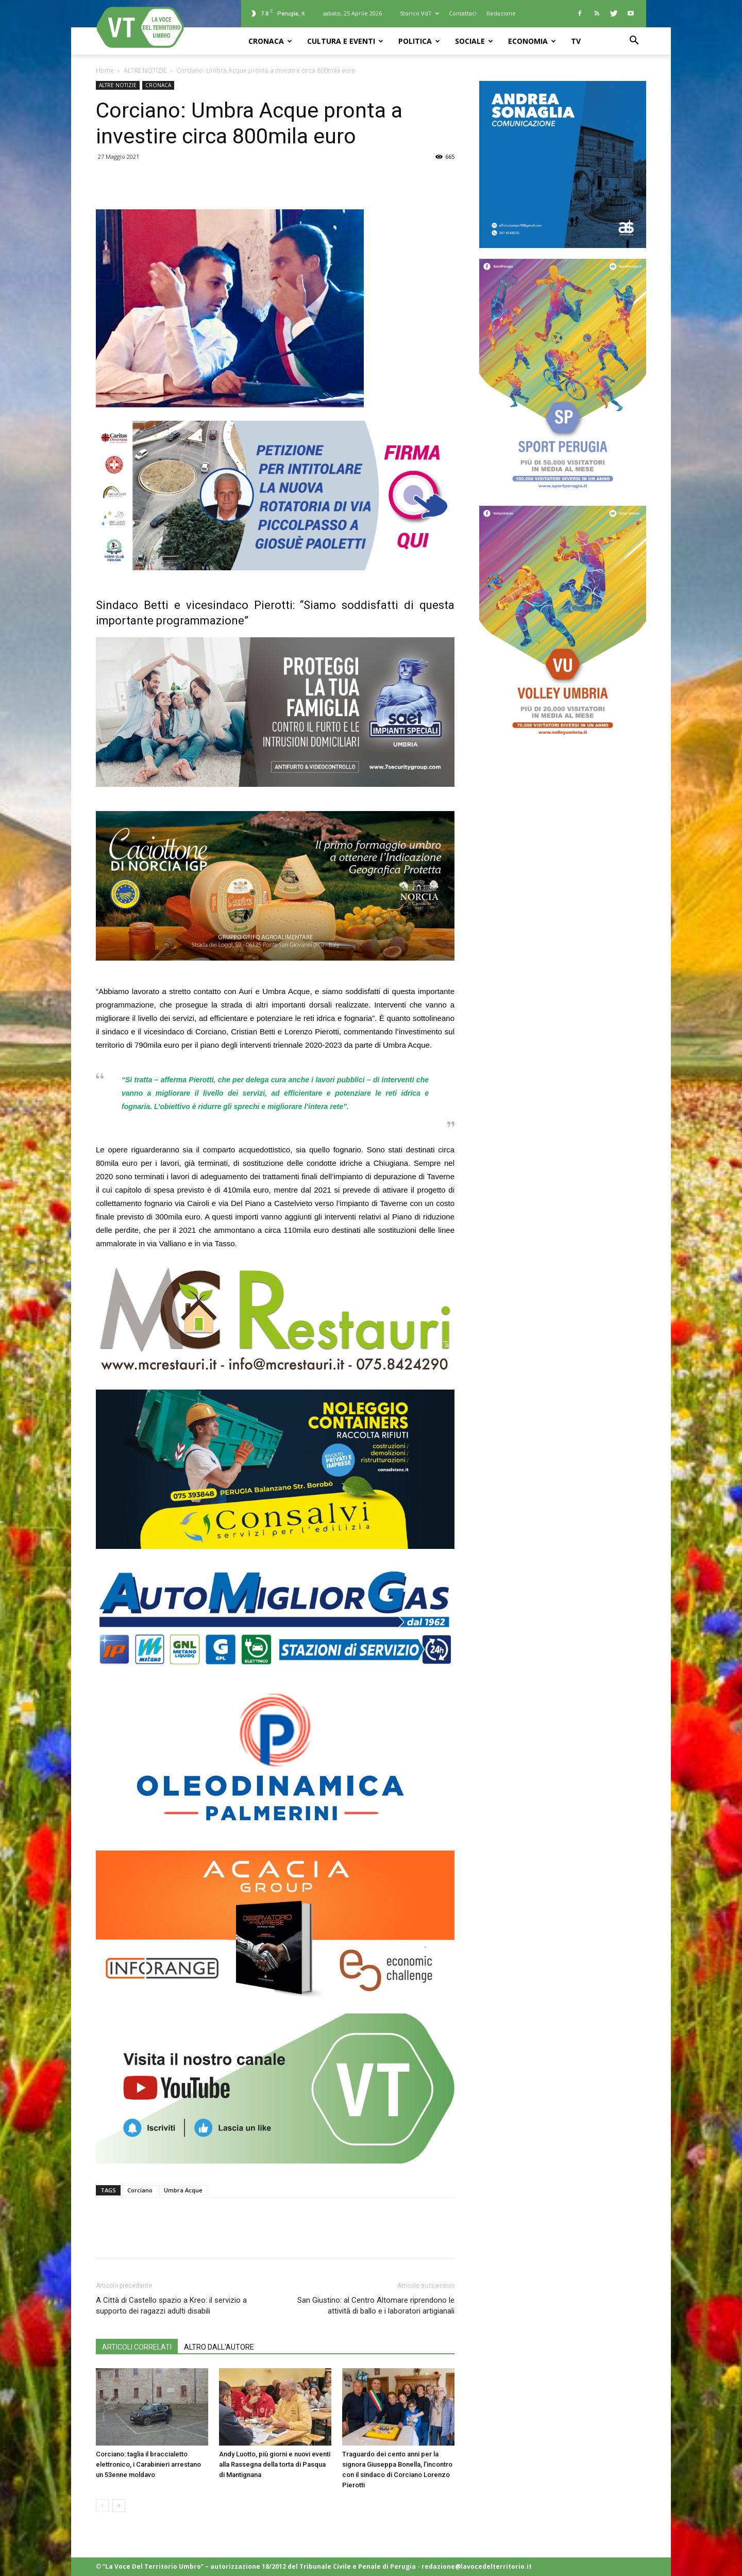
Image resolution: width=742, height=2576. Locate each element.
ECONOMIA (532, 41)
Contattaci (463, 13)
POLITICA (419, 41)
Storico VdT (419, 13)
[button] (633, 41)
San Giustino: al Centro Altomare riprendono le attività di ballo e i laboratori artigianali (375, 2306)
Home (105, 70)
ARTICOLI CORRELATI (137, 2347)
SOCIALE (474, 41)
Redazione (501, 13)
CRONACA (270, 41)
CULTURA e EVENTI (345, 41)
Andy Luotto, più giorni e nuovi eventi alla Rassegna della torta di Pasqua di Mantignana (274, 2464)
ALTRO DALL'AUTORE (219, 2347)
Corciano (140, 2190)
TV (576, 41)
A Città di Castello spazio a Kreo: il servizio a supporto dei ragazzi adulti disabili (171, 2306)
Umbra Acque (183, 2190)
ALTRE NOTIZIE (145, 70)
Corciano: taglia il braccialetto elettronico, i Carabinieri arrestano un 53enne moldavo (148, 2464)
